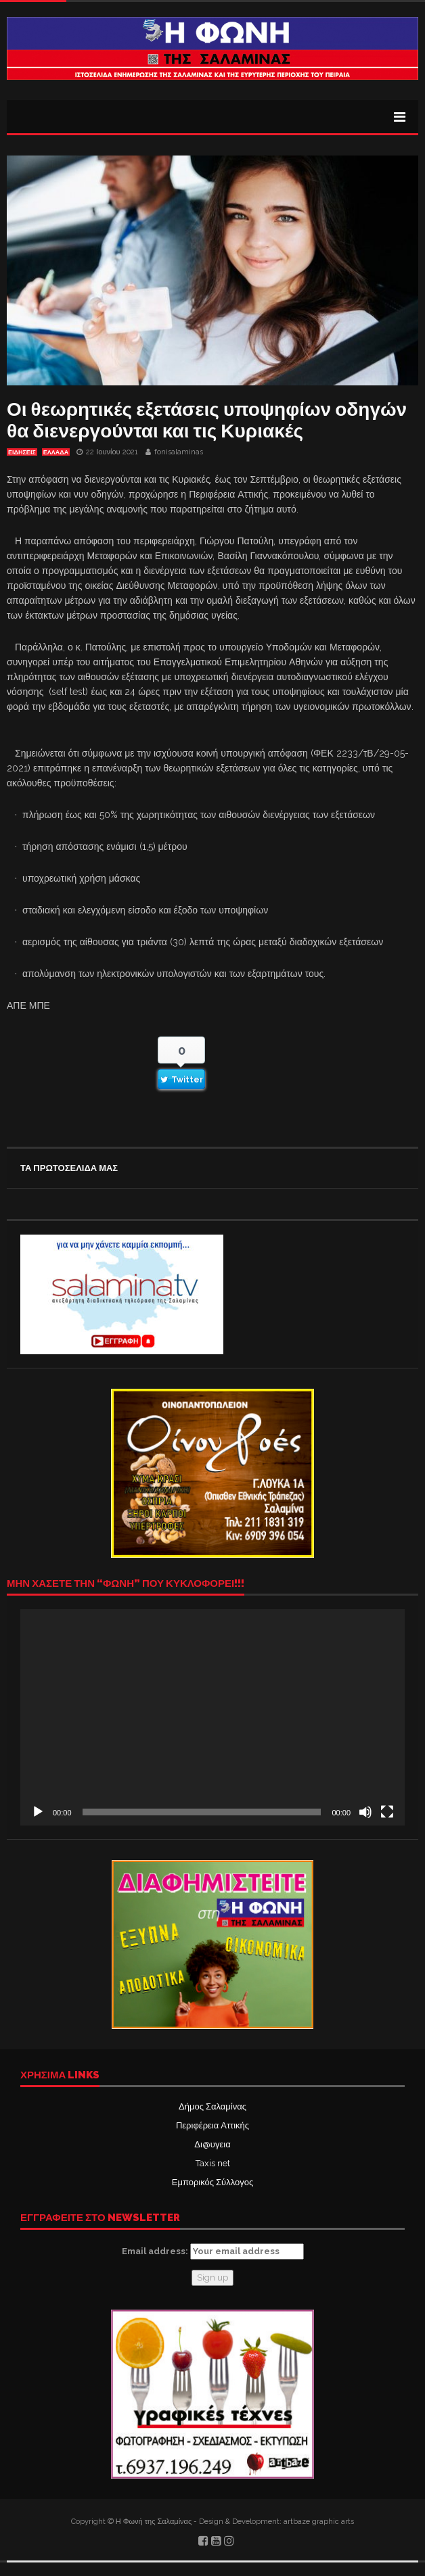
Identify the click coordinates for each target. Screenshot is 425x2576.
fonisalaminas (178, 452)
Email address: (213, 2251)
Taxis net (213, 2163)
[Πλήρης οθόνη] (387, 1812)
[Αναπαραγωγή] (38, 1812)
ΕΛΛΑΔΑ (55, 452)
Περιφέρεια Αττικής (212, 2125)
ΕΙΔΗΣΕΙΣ (22, 452)
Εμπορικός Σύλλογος (212, 2182)
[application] (212, 1717)
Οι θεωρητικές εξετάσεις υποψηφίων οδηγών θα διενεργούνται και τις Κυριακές (207, 420)
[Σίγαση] (365, 1812)
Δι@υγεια (212, 2144)
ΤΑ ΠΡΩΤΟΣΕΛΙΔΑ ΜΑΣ (69, 1168)
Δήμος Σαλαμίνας (212, 2106)
